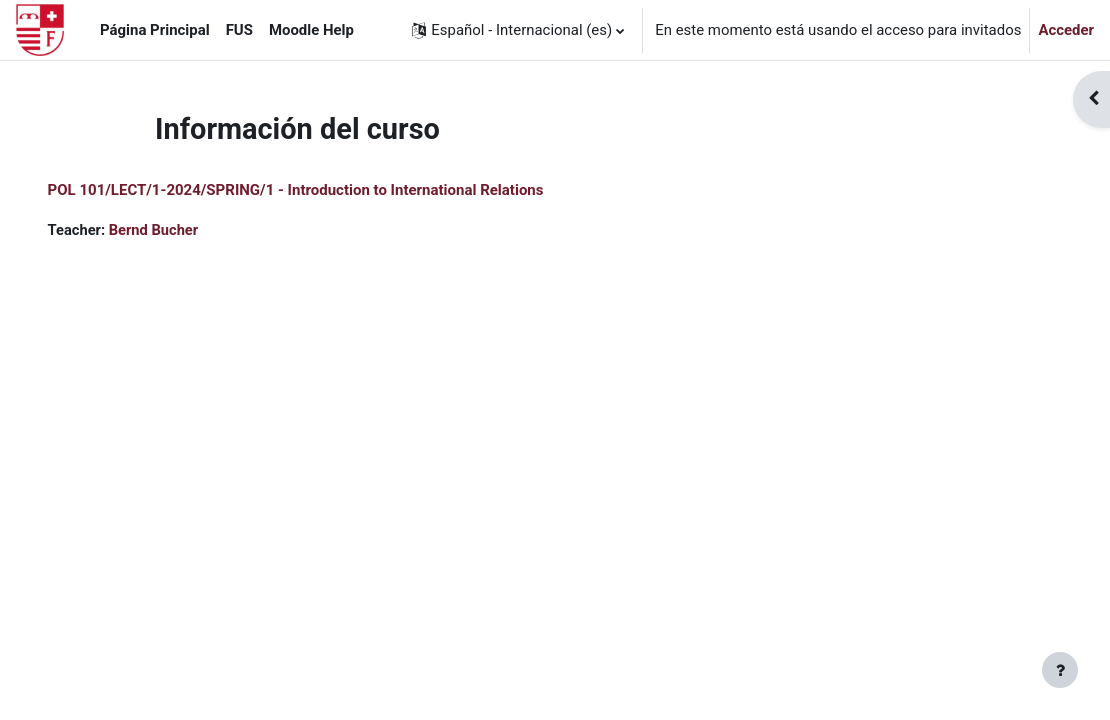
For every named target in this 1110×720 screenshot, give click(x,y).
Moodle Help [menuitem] (311, 30)
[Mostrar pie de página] (1060, 670)
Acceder (1066, 30)
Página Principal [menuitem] (155, 30)
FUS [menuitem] (239, 30)
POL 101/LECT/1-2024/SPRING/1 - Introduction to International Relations (324, 190)
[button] (518, 30)
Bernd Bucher (183, 230)
